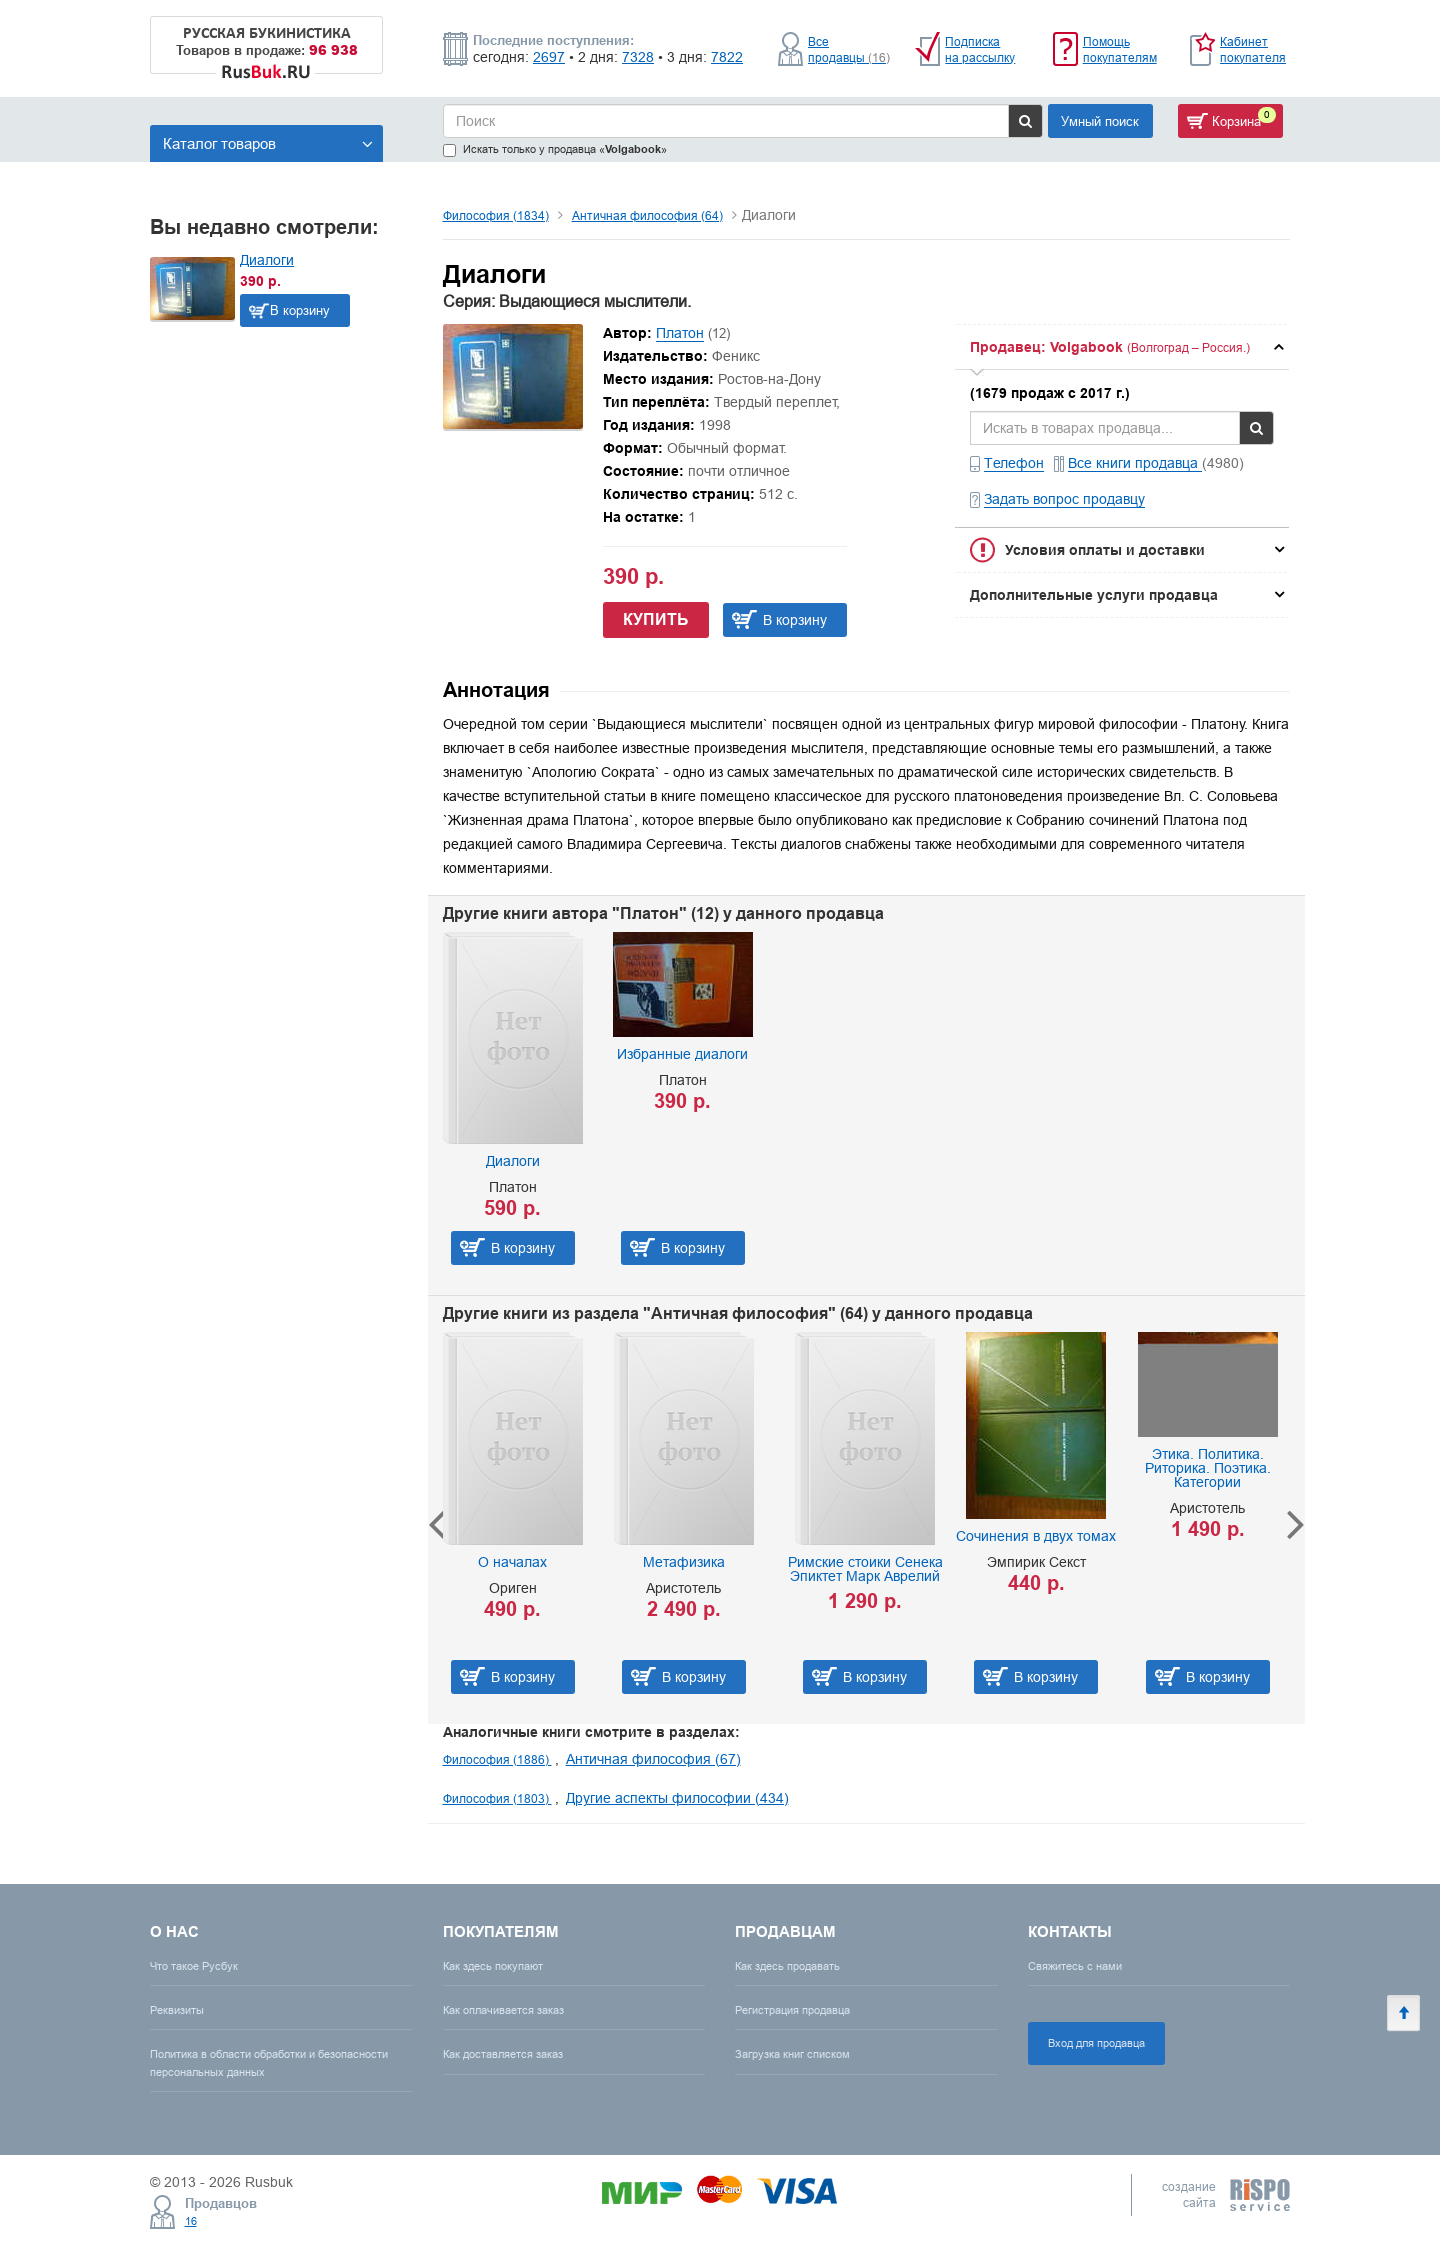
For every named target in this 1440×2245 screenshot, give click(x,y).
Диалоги (267, 260)
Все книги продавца (1135, 463)
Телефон (1014, 463)
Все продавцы (849, 49)
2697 (549, 57)
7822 (727, 57)
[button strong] (1122, 347)
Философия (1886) (497, 1759)
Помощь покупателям (1120, 49)
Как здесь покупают (493, 1966)
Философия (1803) (497, 1798)
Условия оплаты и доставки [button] (1105, 550)
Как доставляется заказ (503, 2054)
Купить (656, 619)
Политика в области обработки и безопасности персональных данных (269, 2062)
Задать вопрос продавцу (1064, 499)
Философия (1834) (496, 215)
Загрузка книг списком (792, 2054)
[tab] (1122, 347)
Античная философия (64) (647, 215)
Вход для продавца (1096, 2043)
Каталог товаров (268, 143)
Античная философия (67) (653, 1759)
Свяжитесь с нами (1075, 1966)
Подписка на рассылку (980, 49)
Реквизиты (177, 2010)
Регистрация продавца (792, 2010)
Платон (680, 333)
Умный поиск (1100, 121)
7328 (638, 57)
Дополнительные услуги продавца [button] (1094, 595)
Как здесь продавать (787, 1966)
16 (191, 2221)
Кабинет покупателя (1253, 49)
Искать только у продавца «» (555, 149)
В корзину (300, 310)
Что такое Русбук (194, 1966)
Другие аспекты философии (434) (677, 1798)
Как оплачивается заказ (503, 2010)
